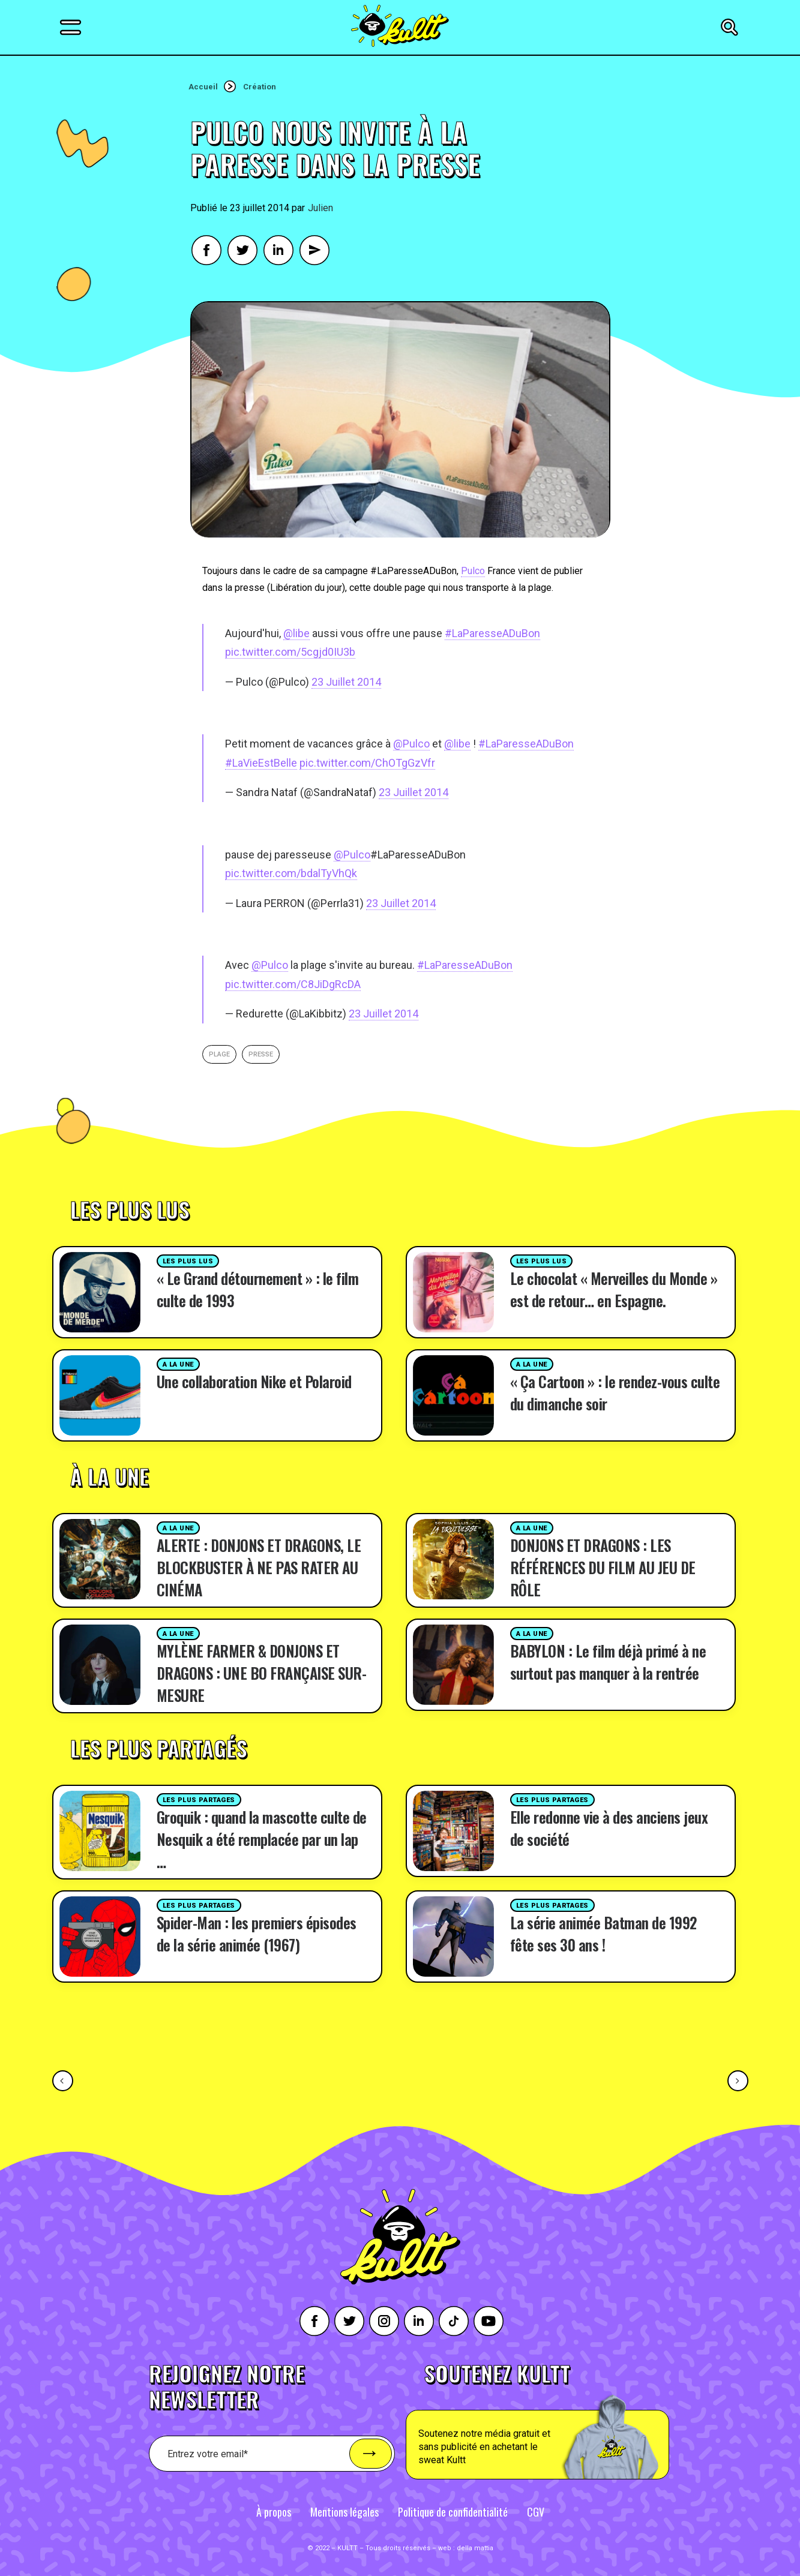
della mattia (475, 2548)
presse (260, 1054)
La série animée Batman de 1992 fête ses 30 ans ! (603, 1933)
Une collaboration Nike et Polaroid (254, 1381)
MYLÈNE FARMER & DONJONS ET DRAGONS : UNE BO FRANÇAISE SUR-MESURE (262, 1673)
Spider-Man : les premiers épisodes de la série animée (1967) (256, 1933)
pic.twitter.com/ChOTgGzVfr (367, 762)
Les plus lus (188, 1261)
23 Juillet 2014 (346, 681)
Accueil (203, 86)
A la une (178, 1364)
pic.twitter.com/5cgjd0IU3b (290, 651)
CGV (535, 2512)
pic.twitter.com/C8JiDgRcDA (293, 984)
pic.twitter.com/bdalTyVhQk (291, 873)
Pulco (473, 571)
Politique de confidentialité (453, 2512)
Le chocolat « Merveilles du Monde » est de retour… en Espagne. (614, 1289)
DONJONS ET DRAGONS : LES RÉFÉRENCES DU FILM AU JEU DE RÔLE (603, 1567)
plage (219, 1054)
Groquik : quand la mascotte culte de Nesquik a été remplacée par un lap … (262, 1839)
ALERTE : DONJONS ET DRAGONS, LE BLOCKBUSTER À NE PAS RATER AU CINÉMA (259, 1567)
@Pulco (411, 743)
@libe (296, 633)
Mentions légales (344, 2512)
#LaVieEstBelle (261, 762)
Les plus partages (199, 1800)
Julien (320, 208)
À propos (273, 2512)
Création (259, 86)
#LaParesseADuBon (492, 633)
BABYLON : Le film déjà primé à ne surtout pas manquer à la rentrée (608, 1662)
